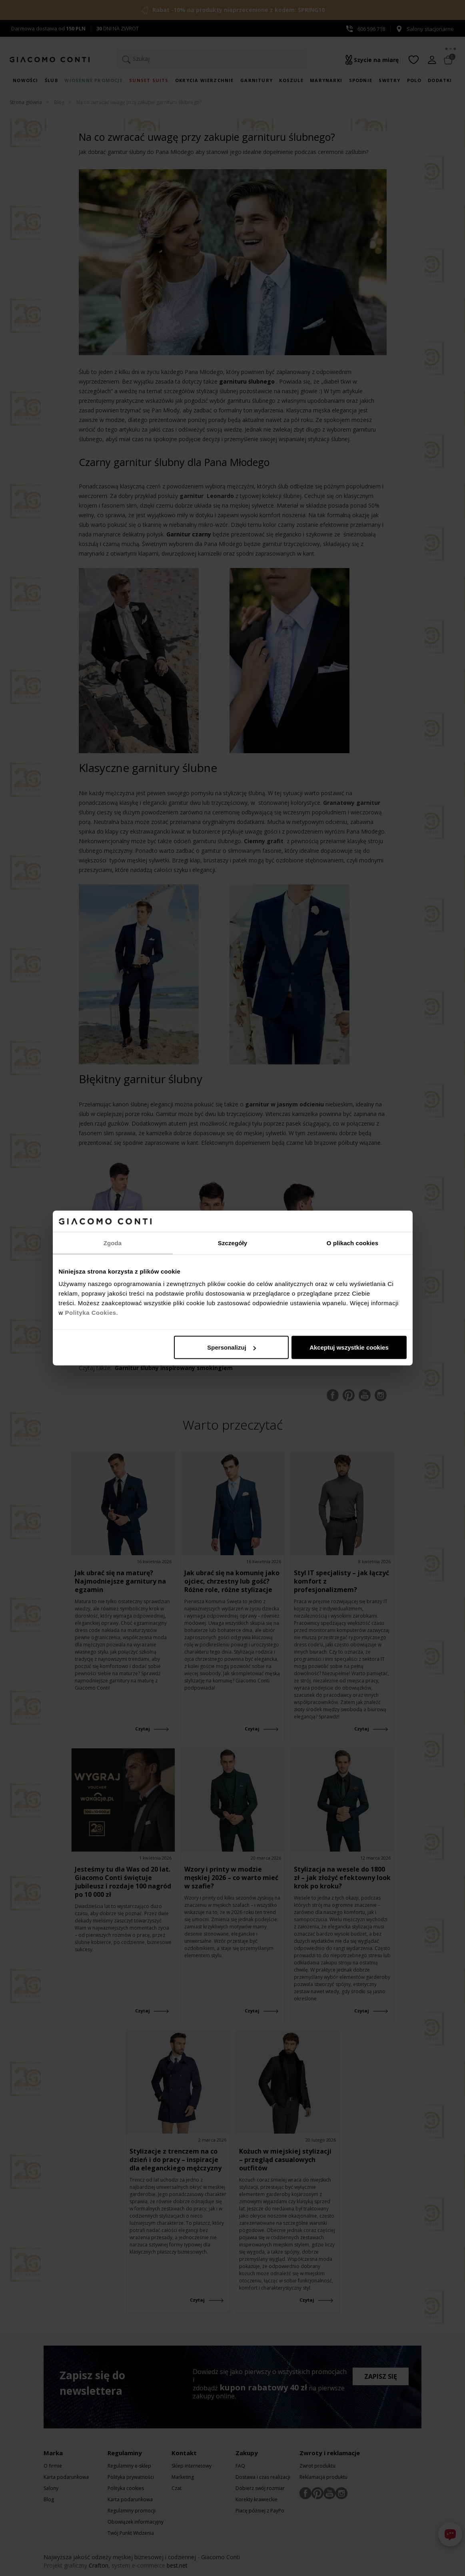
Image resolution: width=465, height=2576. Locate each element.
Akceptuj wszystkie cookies (349, 1347)
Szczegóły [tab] (232, 1242)
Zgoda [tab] (113, 1242)
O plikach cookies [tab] (352, 1242)
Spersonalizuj (231, 1347)
